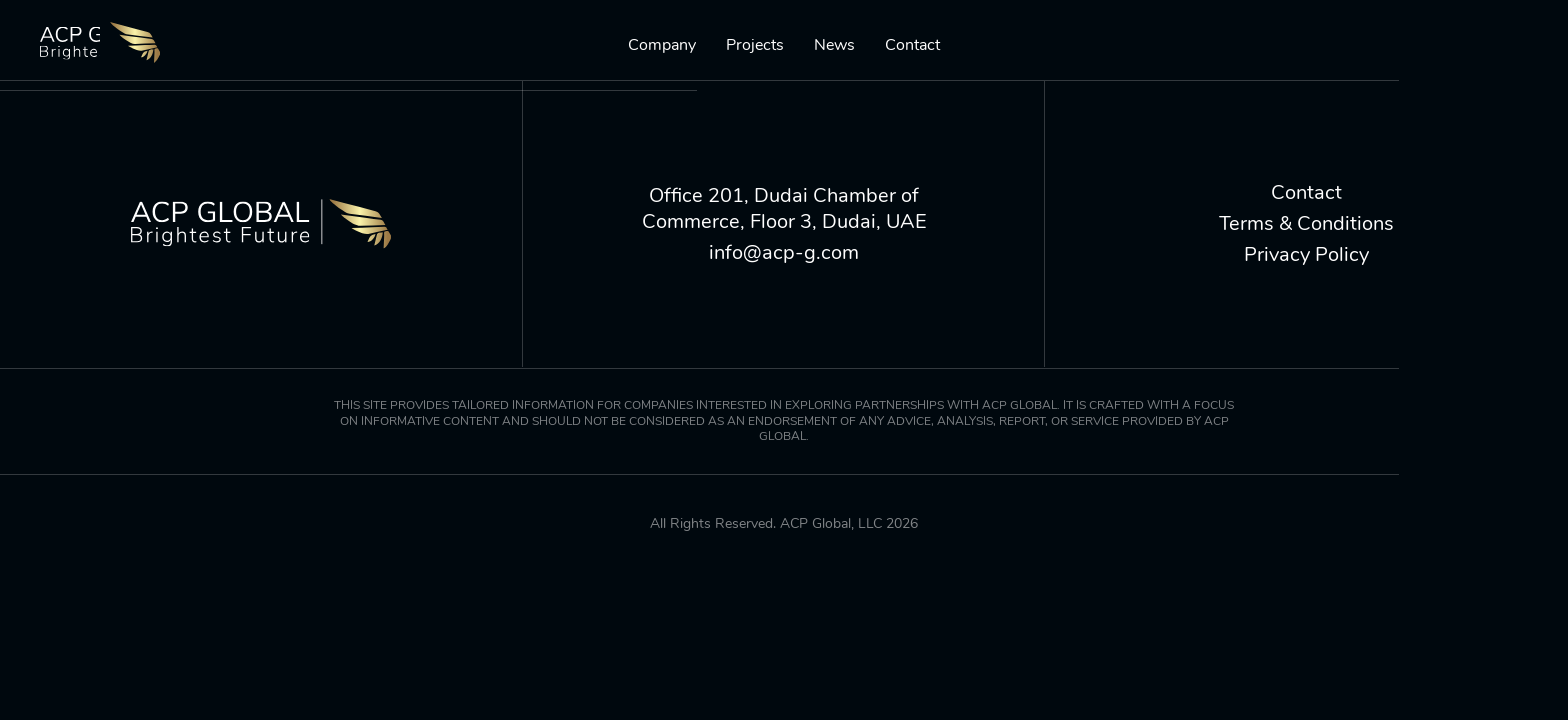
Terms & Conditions (1306, 224)
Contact (912, 45)
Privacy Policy (1306, 255)
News (834, 45)
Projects (755, 45)
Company (662, 45)
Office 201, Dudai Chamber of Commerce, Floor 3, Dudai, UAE (784, 209)
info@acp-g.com (784, 253)
